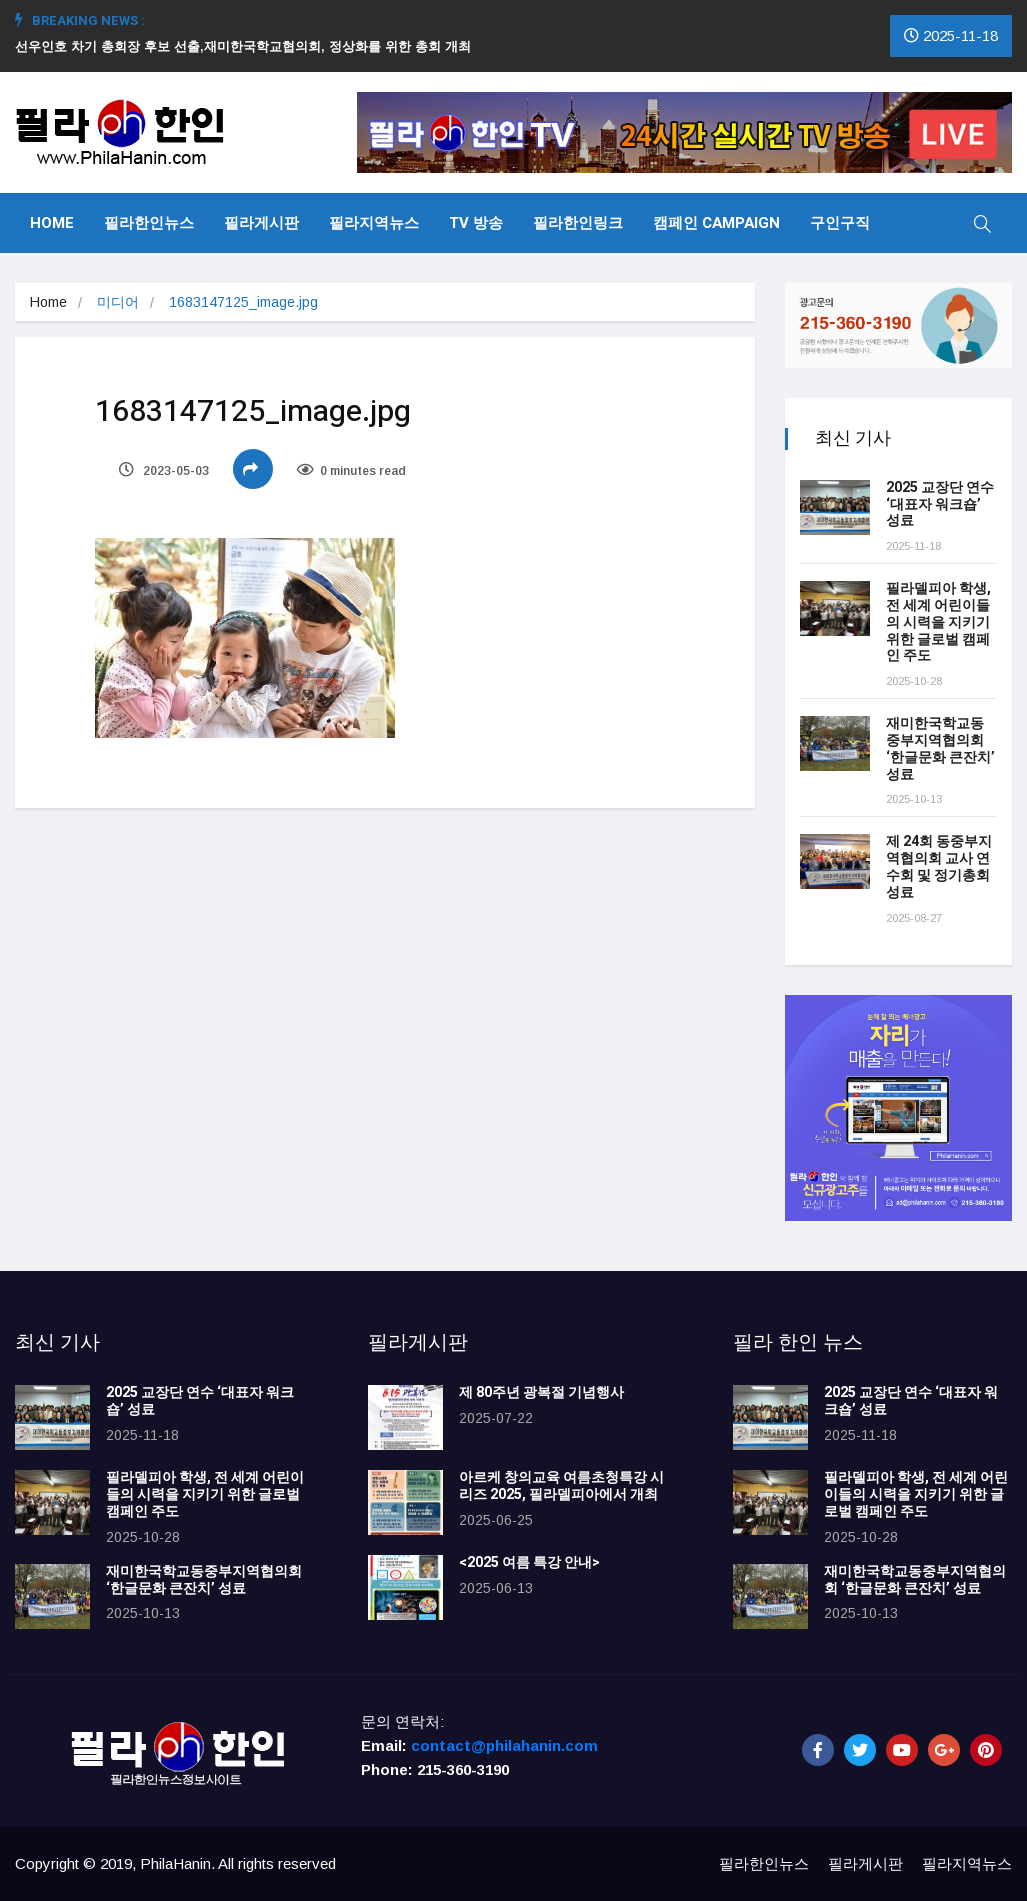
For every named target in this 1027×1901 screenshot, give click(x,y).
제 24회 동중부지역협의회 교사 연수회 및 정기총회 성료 (939, 866)
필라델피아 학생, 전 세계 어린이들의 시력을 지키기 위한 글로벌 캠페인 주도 (938, 622)
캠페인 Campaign (716, 223)
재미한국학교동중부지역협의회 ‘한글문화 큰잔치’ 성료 (940, 748)
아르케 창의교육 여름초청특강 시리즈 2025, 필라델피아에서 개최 (561, 1486)
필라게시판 (261, 223)
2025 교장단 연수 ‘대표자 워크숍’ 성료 (940, 504)
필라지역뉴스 (374, 223)
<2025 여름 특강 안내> (529, 1562)
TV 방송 (476, 223)
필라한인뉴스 (149, 223)
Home (52, 223)
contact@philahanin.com (504, 1745)
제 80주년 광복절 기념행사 (544, 1392)
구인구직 (840, 223)
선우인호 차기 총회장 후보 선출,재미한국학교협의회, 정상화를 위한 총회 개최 (251, 46)
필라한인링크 (578, 223)
